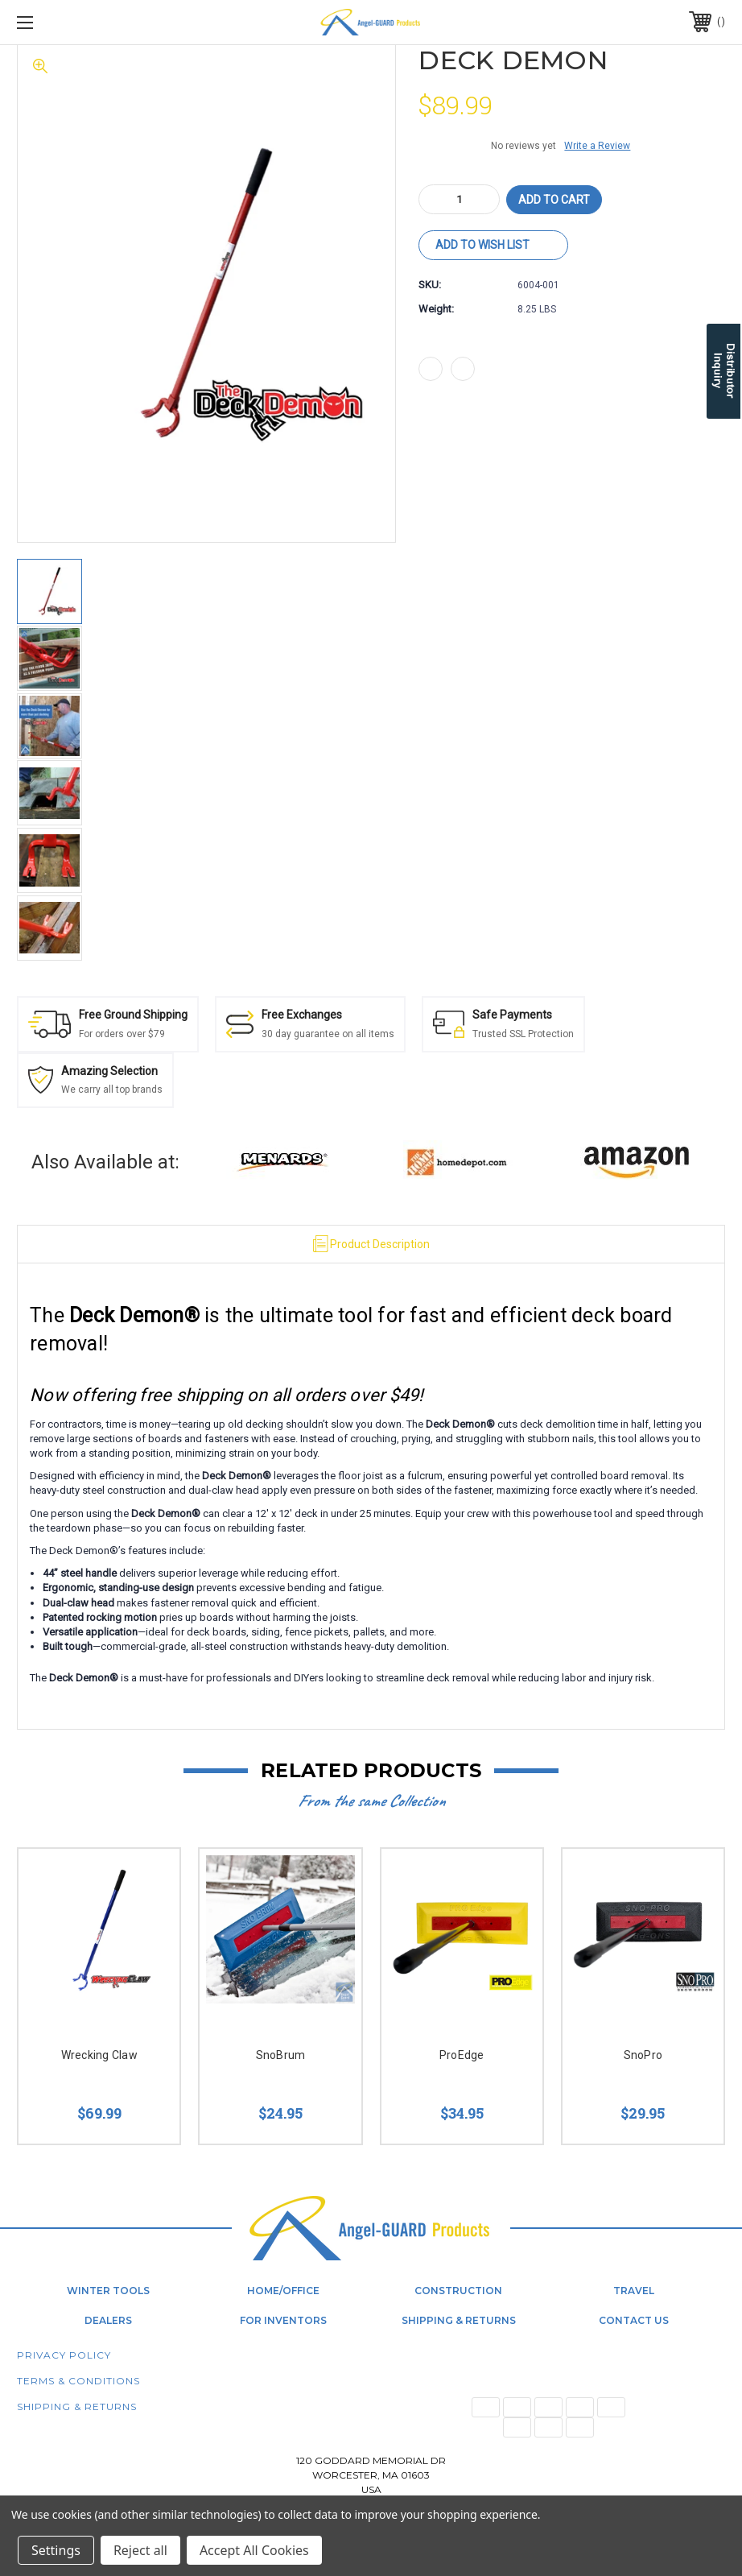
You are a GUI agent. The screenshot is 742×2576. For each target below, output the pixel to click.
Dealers (108, 2320)
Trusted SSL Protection (523, 1034)
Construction (458, 2290)
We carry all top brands (112, 1089)
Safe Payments (512, 1014)
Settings (55, 2550)
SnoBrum (281, 2055)
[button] (283, 1162)
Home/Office (283, 2290)
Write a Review (597, 145)
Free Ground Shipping (133, 1014)
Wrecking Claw (99, 2055)
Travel (633, 2290)
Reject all (140, 2550)
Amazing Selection (109, 1071)
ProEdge (461, 2055)
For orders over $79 (122, 1034)
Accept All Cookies (254, 2550)
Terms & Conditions (78, 2381)
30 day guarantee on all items (328, 1034)
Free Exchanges (302, 1014)
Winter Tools (108, 2290)
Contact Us (634, 2320)
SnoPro (643, 2055)
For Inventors (283, 2320)
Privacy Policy (64, 2355)
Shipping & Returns (459, 2320)
